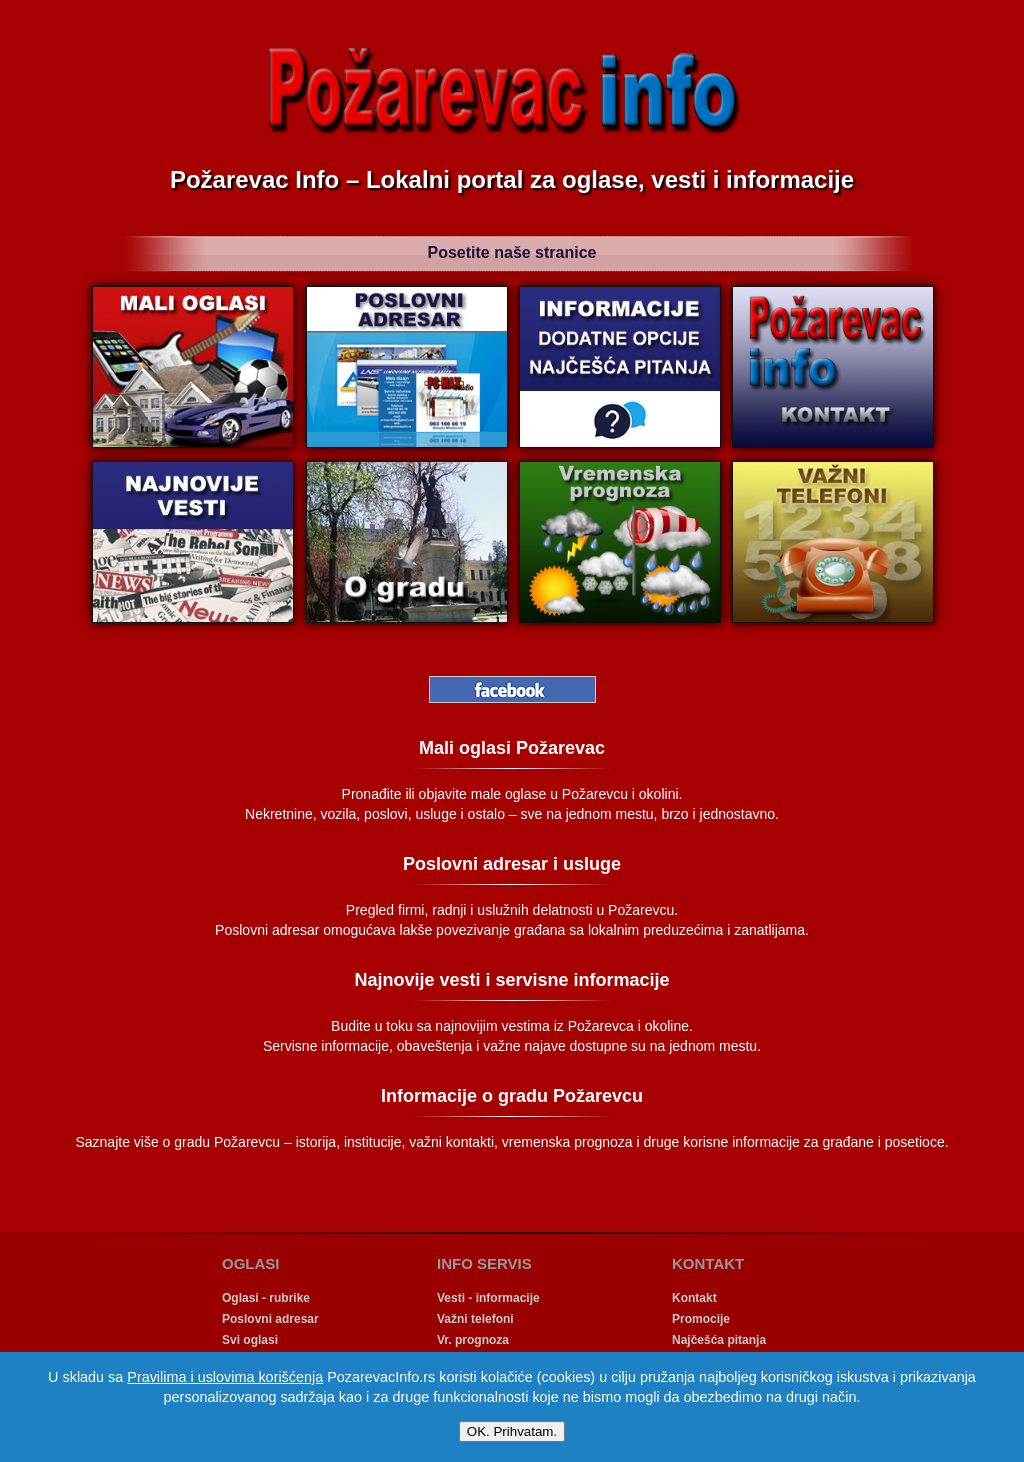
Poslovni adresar (270, 1319)
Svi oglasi (250, 1340)
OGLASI (251, 1263)
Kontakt (694, 1298)
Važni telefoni (475, 1319)
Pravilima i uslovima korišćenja (225, 1377)
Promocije (701, 1319)
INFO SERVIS (484, 1263)
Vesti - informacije (488, 1298)
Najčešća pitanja (719, 1340)
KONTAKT (708, 1263)
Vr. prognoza (473, 1340)
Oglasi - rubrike (266, 1298)
